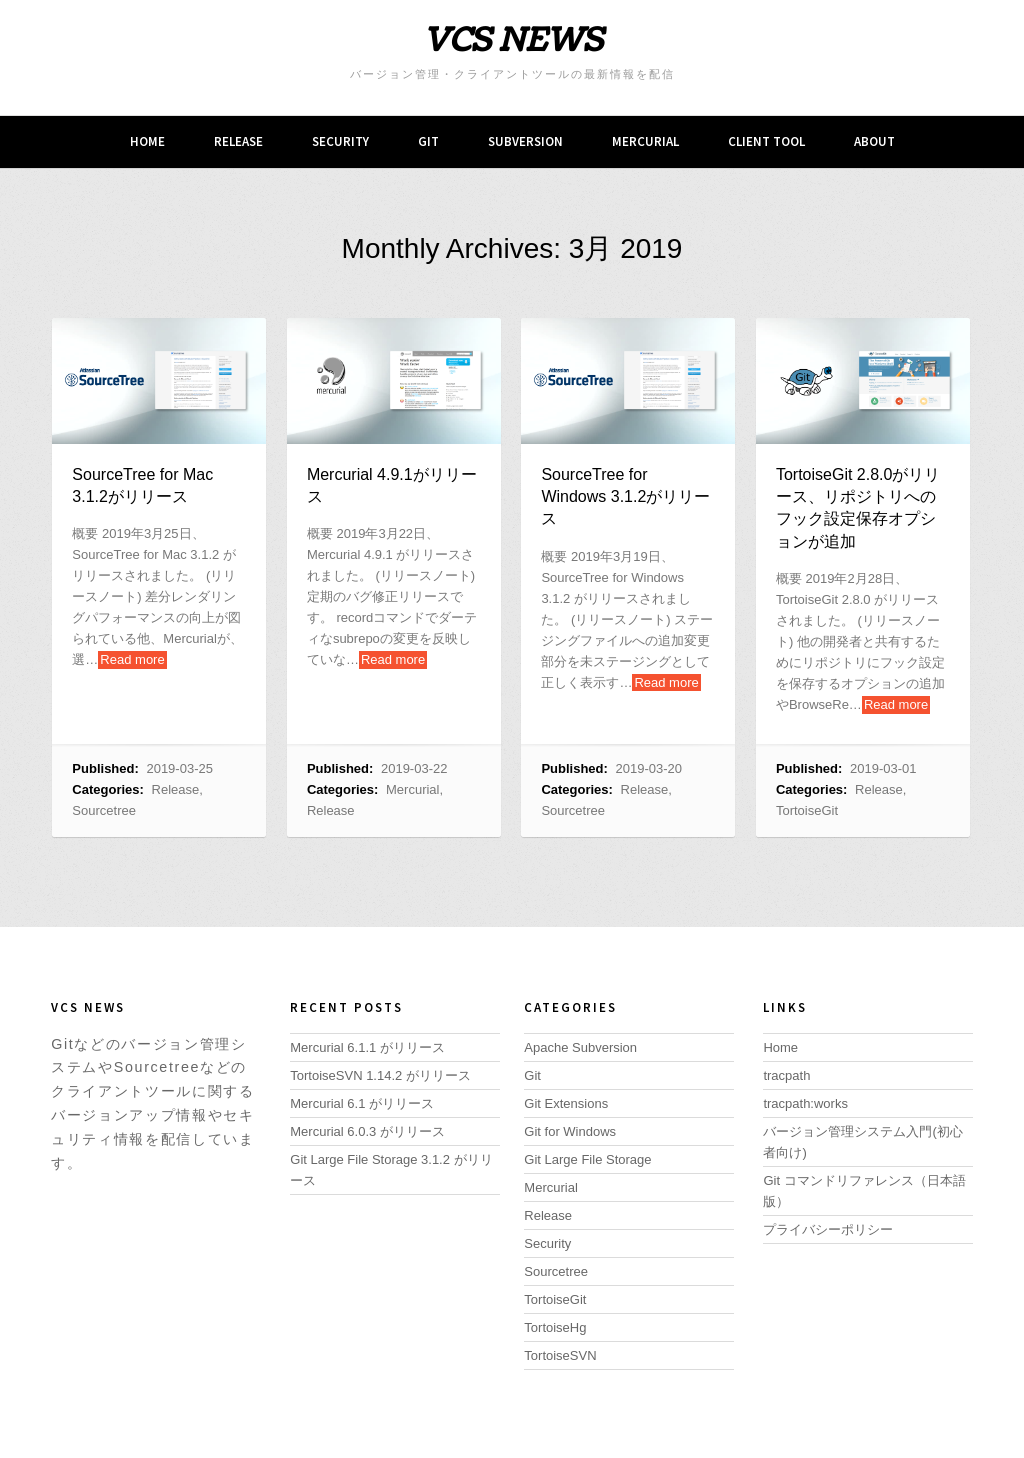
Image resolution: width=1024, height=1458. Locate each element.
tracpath (786, 1075)
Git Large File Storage (587, 1159)
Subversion (525, 141)
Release (238, 141)
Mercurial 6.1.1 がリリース (367, 1047)
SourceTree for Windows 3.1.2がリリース (625, 497)
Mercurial (645, 141)
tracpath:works (805, 1103)
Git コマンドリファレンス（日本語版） (864, 1191)
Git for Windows (570, 1131)
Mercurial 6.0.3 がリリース (367, 1131)
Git (428, 141)
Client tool (766, 141)
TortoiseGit (807, 810)
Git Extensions (566, 1103)
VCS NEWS (512, 40)
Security (340, 141)
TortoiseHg (555, 1327)
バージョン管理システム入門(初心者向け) (862, 1142)
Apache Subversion (580, 1047)
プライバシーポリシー (828, 1229)
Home (147, 141)
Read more (132, 659)
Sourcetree (104, 810)
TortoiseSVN (560, 1355)
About (874, 141)
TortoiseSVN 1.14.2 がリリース (380, 1075)
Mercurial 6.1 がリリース (362, 1103)
